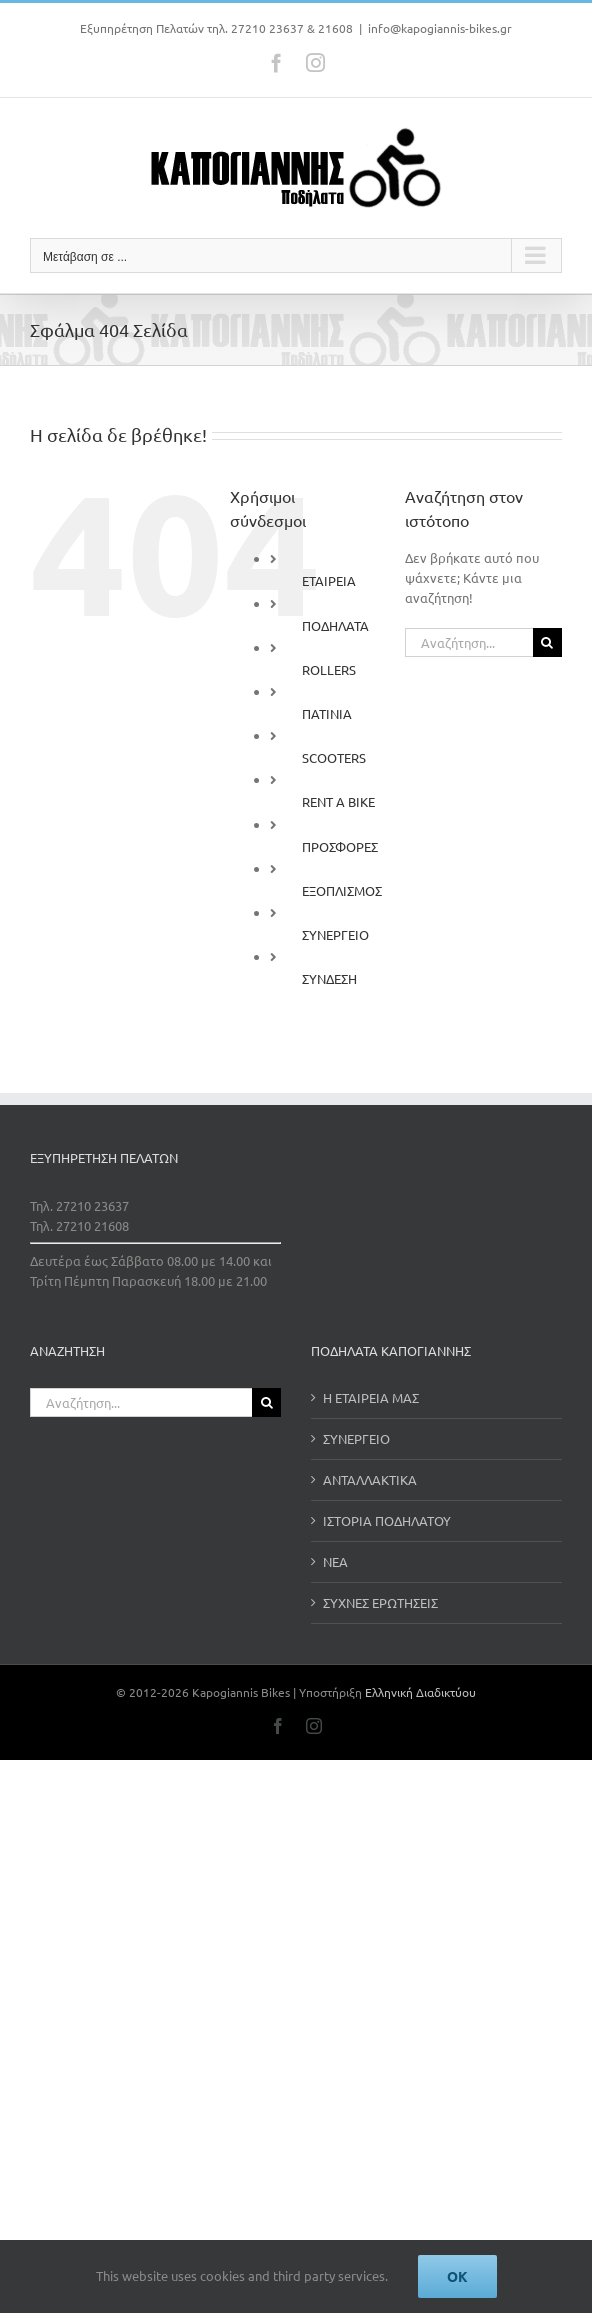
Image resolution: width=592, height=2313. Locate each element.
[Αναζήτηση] (547, 642)
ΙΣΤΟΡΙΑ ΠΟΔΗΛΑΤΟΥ (387, 1520)
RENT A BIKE (338, 801)
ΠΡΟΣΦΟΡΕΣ (340, 846)
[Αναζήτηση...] (469, 642)
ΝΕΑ (335, 1561)
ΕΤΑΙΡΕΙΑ (329, 580)
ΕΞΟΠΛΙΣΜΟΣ (342, 890)
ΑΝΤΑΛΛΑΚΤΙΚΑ (370, 1479)
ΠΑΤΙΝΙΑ (327, 713)
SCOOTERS (334, 757)
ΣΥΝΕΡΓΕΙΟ (335, 934)
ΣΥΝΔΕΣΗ (329, 978)
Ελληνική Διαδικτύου (420, 1692)
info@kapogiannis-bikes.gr (440, 28)
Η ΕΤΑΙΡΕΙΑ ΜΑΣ (371, 1397)
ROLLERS (329, 669)
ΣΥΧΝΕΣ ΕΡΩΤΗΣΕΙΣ (380, 1602)
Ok (457, 2276)
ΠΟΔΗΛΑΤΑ (335, 625)
